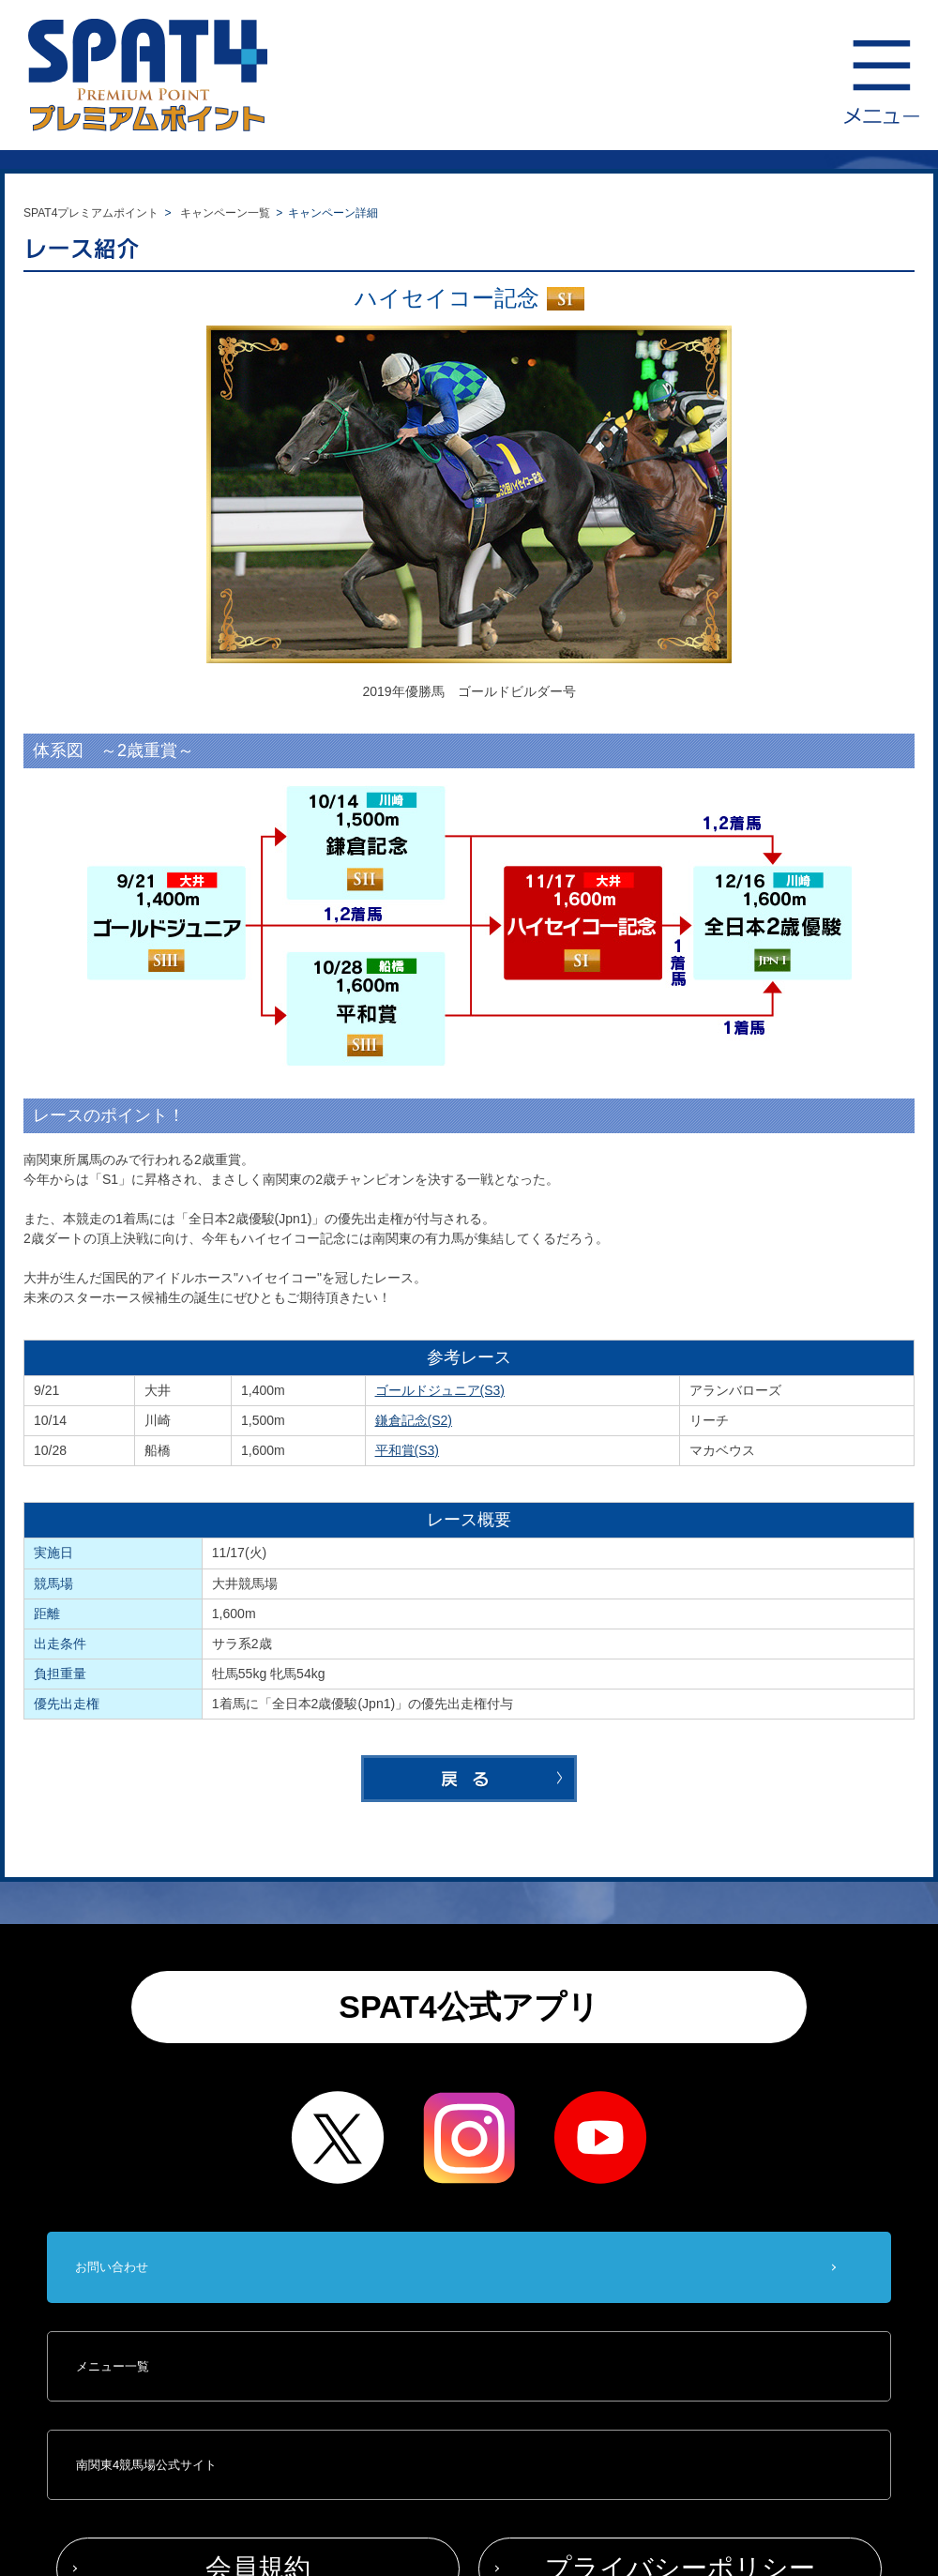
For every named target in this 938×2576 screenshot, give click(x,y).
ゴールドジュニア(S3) (440, 1390)
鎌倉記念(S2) (414, 1420)
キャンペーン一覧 (225, 213)
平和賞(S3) (407, 1450)
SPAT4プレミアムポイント (91, 213)
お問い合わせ (111, 2267)
